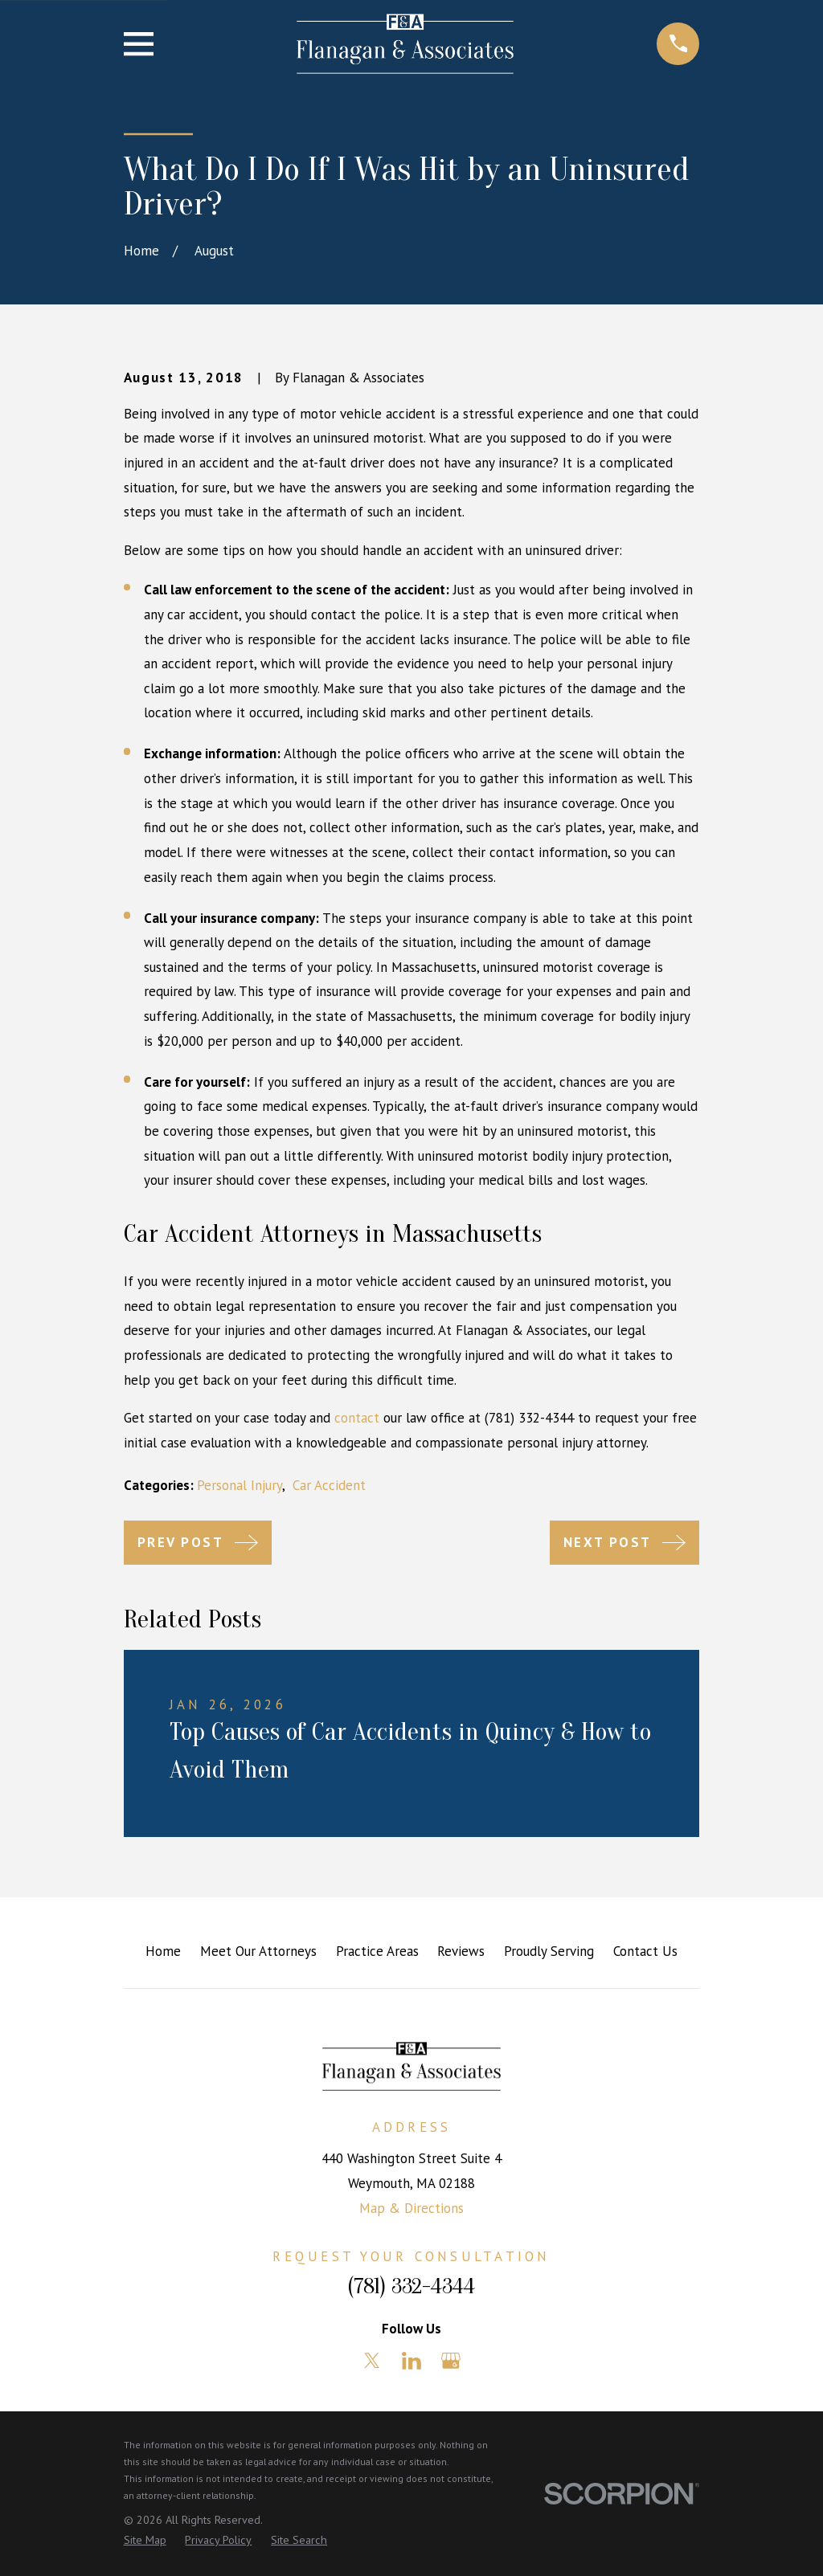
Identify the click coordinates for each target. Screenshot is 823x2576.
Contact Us (645, 1951)
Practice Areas (377, 1951)
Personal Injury (239, 1485)
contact (356, 1418)
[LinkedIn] (411, 2360)
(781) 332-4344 (411, 2286)
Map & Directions (411, 2208)
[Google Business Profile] (451, 2360)
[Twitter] (372, 2360)
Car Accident (329, 1485)
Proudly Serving (549, 1951)
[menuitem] (145, 2540)
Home (163, 1951)
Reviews (461, 1951)
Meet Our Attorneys (258, 1951)
